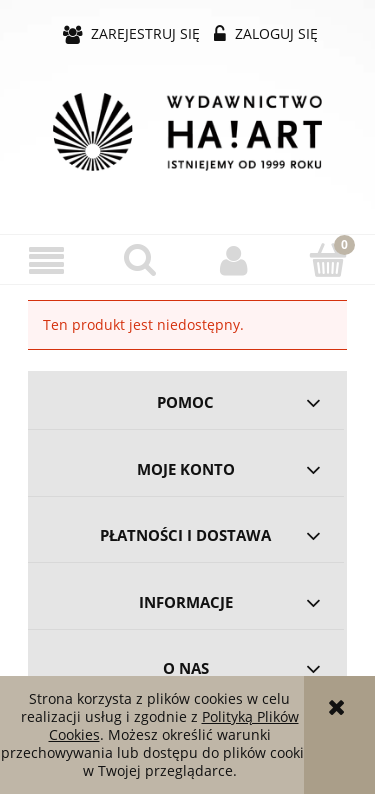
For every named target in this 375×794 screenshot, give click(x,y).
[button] (47, 260)
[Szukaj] (141, 259)
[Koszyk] (328, 259)
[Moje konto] (235, 260)
